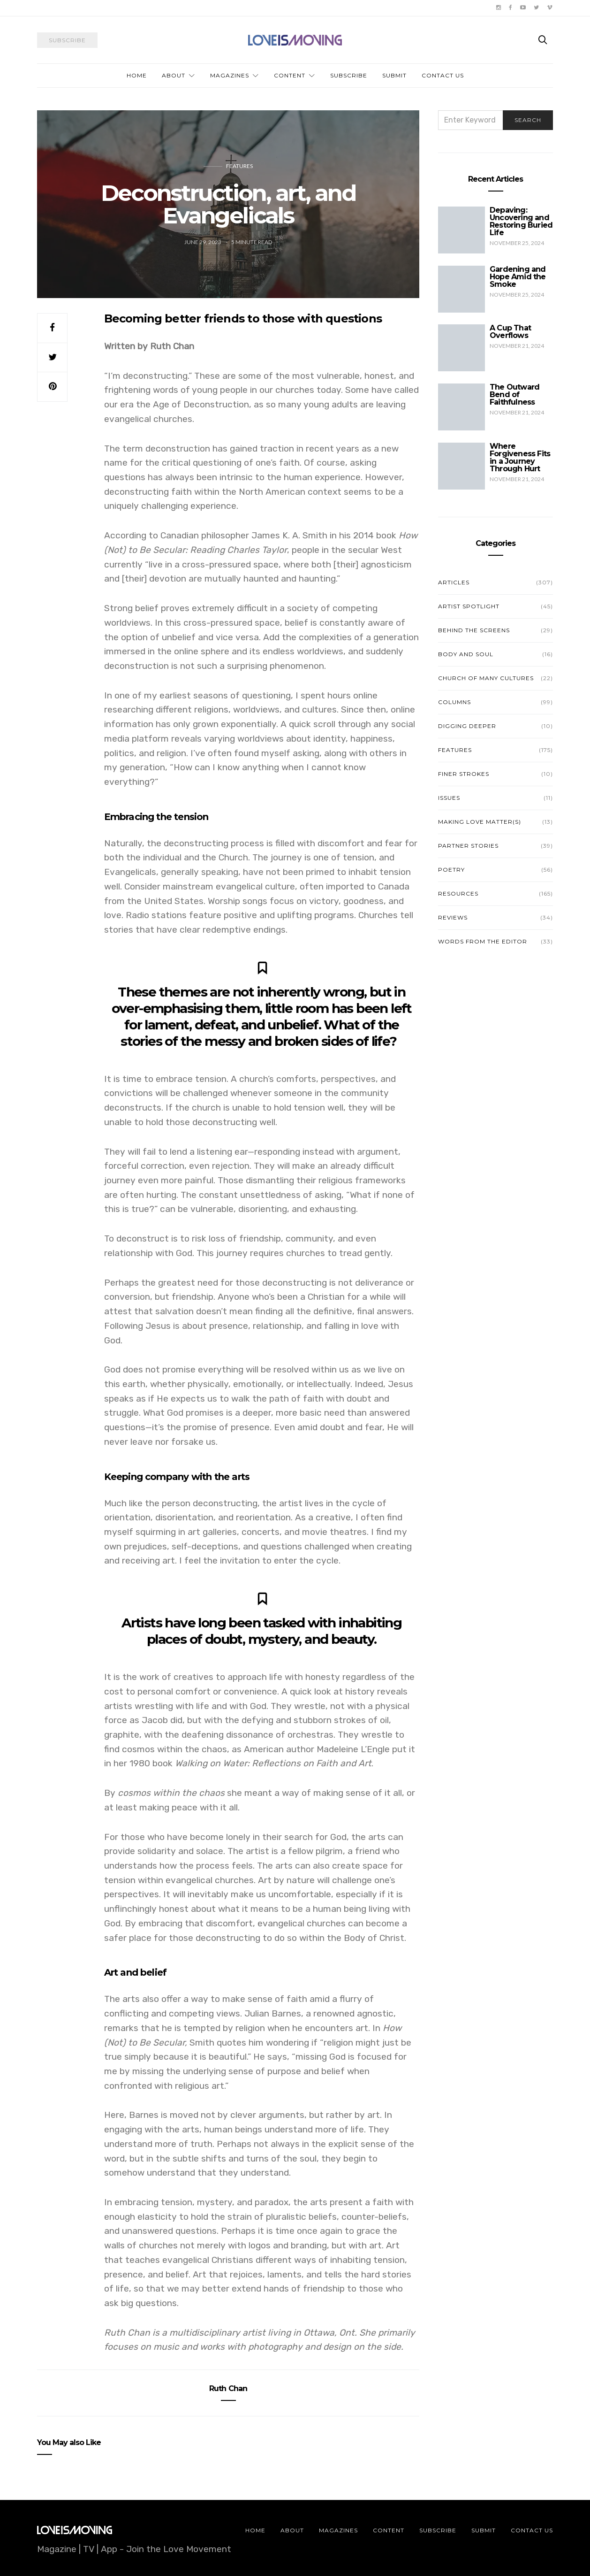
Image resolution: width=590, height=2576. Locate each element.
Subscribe (348, 75)
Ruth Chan (228, 2388)
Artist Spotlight (468, 606)
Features (239, 165)
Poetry (451, 869)
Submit (394, 75)
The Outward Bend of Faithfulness (514, 394)
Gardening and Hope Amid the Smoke (518, 277)
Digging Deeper (467, 725)
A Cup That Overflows (510, 331)
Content (289, 75)
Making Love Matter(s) (479, 821)
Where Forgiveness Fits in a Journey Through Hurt (520, 457)
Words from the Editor (482, 941)
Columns (454, 701)
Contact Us (443, 75)
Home (137, 75)
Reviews (453, 917)
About (173, 75)
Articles (453, 582)
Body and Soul (465, 654)
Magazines (229, 75)
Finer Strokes (463, 773)
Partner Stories (468, 845)
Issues (449, 797)
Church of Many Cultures (486, 678)
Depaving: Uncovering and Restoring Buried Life (521, 221)
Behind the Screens (474, 630)
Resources (458, 893)
